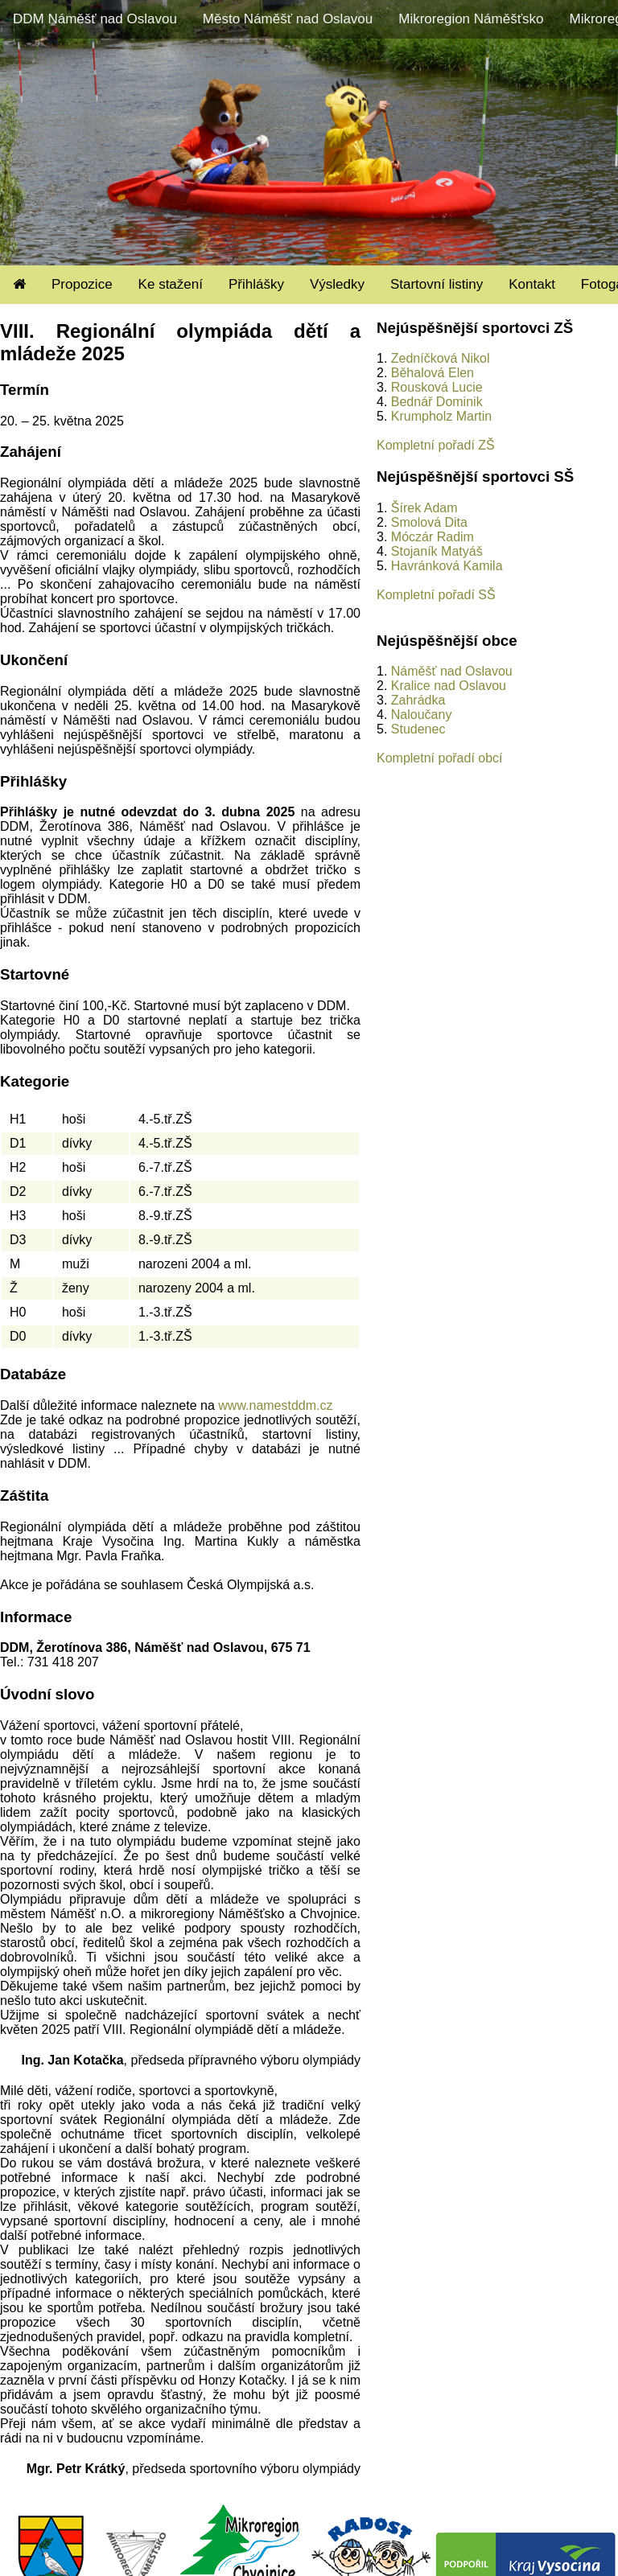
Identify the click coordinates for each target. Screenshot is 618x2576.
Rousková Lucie (437, 387)
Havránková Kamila (447, 566)
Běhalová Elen (432, 373)
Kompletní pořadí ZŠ (436, 445)
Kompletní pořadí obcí (440, 758)
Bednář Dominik (437, 402)
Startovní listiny (436, 284)
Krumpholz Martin (441, 416)
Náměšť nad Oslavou (452, 671)
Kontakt (532, 284)
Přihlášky (256, 284)
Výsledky (337, 284)
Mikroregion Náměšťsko (470, 19)
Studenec (418, 729)
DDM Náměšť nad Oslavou (95, 19)
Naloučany (421, 714)
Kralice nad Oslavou (448, 685)
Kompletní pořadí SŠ (436, 595)
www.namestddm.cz (275, 1405)
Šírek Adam (424, 508)
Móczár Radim (432, 537)
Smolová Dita (429, 522)
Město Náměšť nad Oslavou (288, 19)
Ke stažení (170, 284)
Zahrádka (418, 700)
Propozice (82, 284)
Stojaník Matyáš (437, 551)
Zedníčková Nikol (440, 358)
